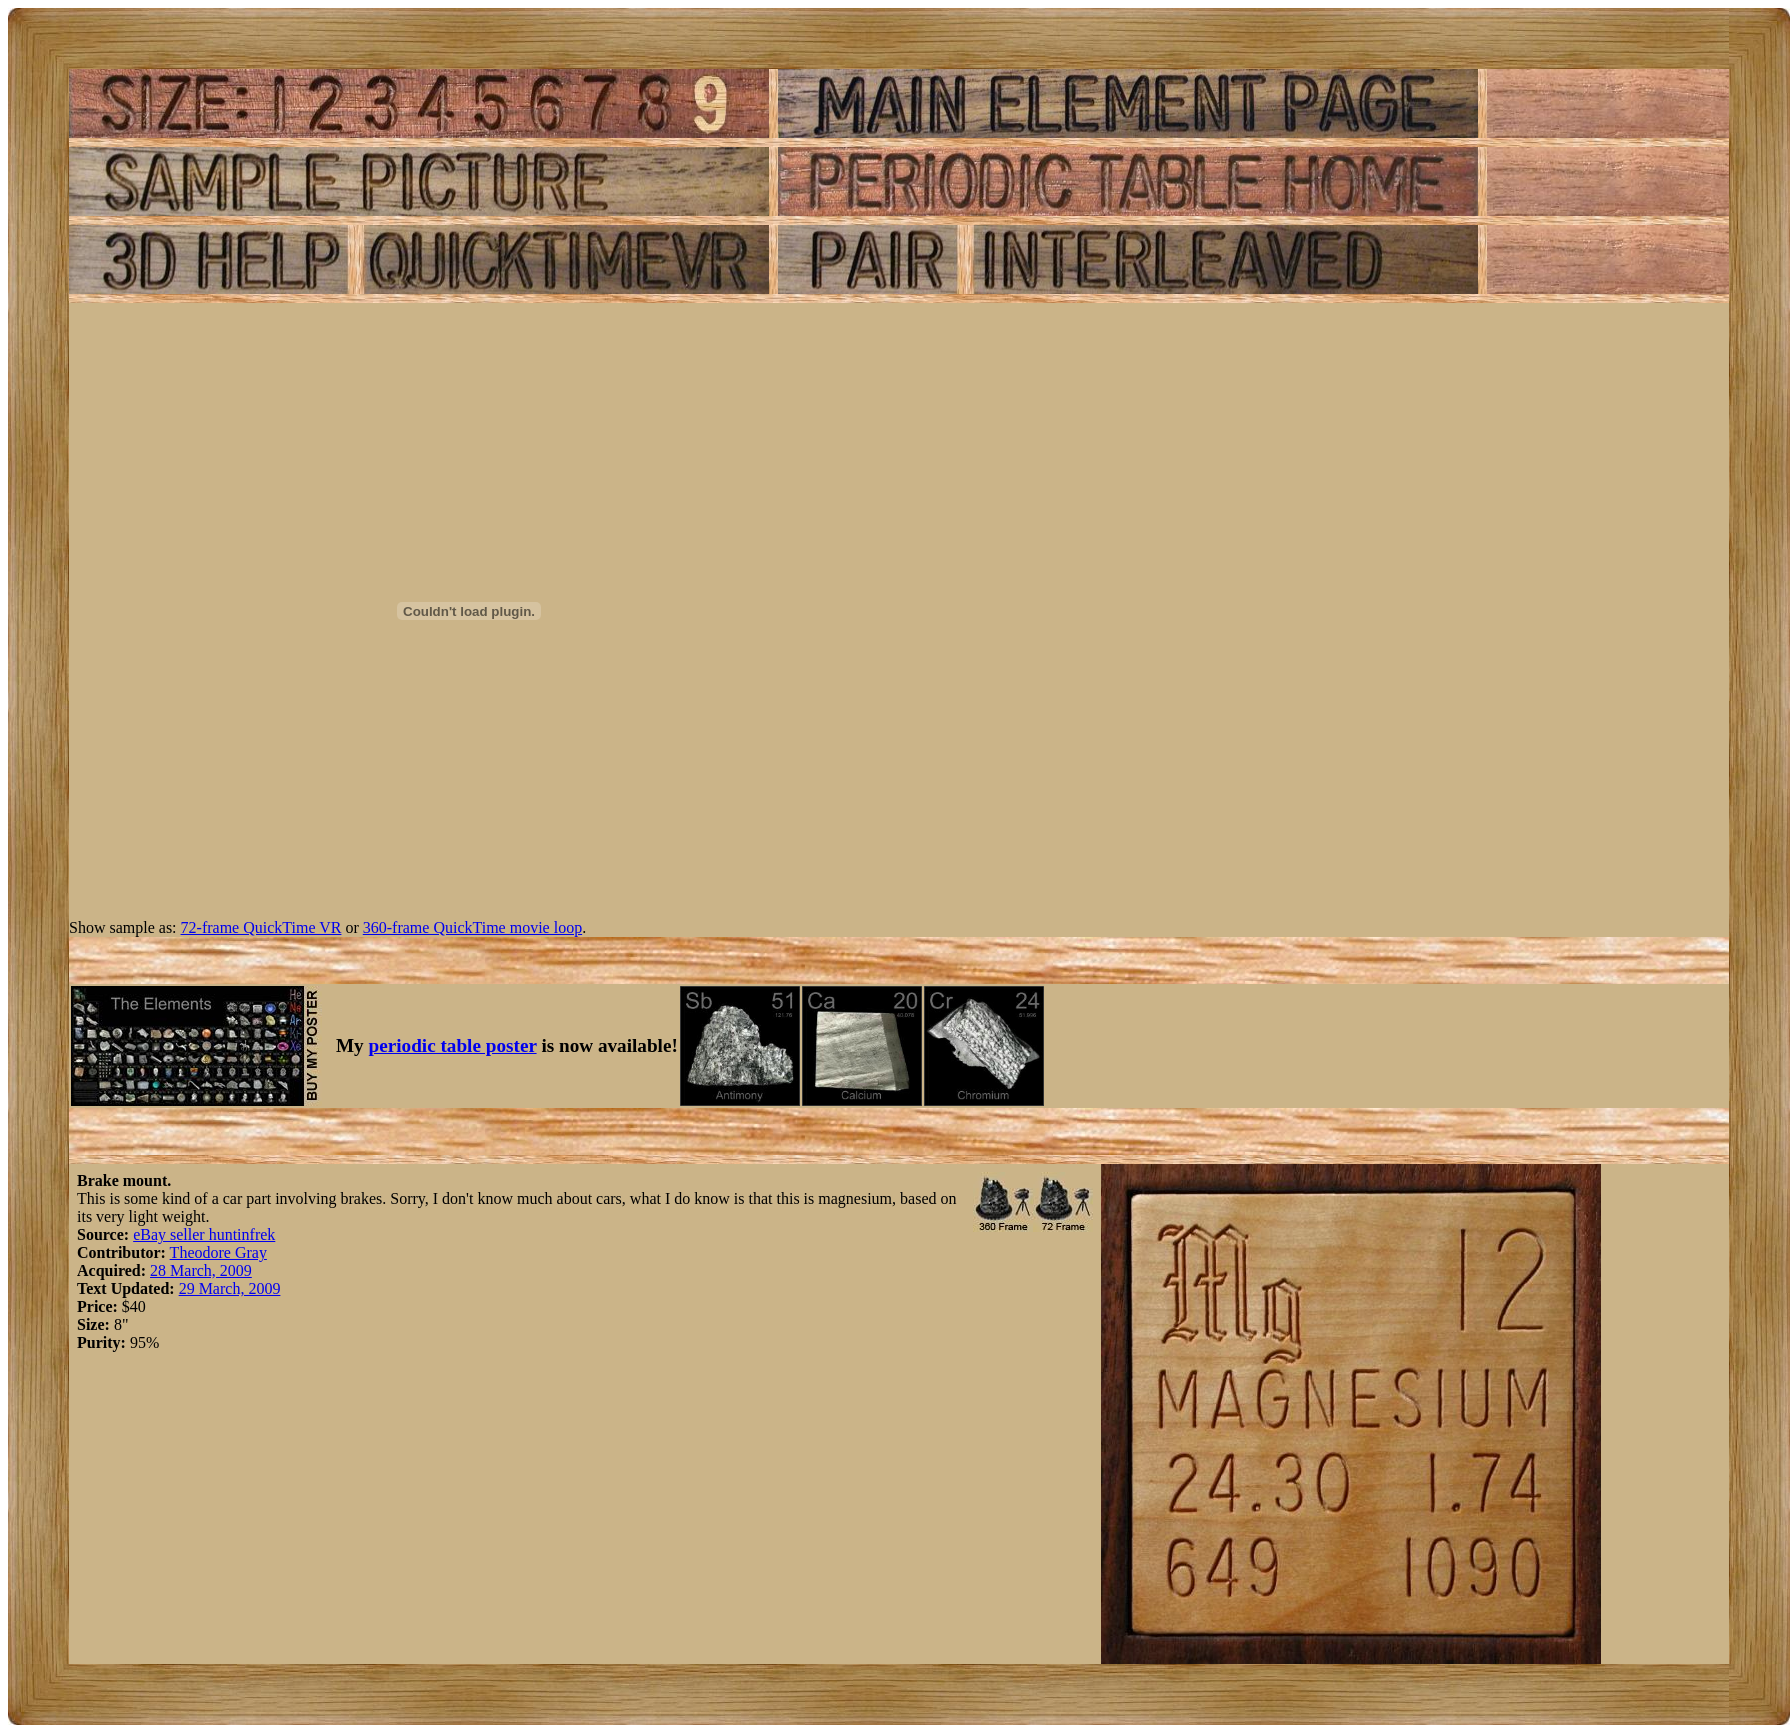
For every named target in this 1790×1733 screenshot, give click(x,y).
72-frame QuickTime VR (261, 927)
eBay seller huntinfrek (204, 1234)
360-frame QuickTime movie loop (472, 927)
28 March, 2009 (201, 1270)
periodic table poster (453, 1045)
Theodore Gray (218, 1252)
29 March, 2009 (230, 1288)
